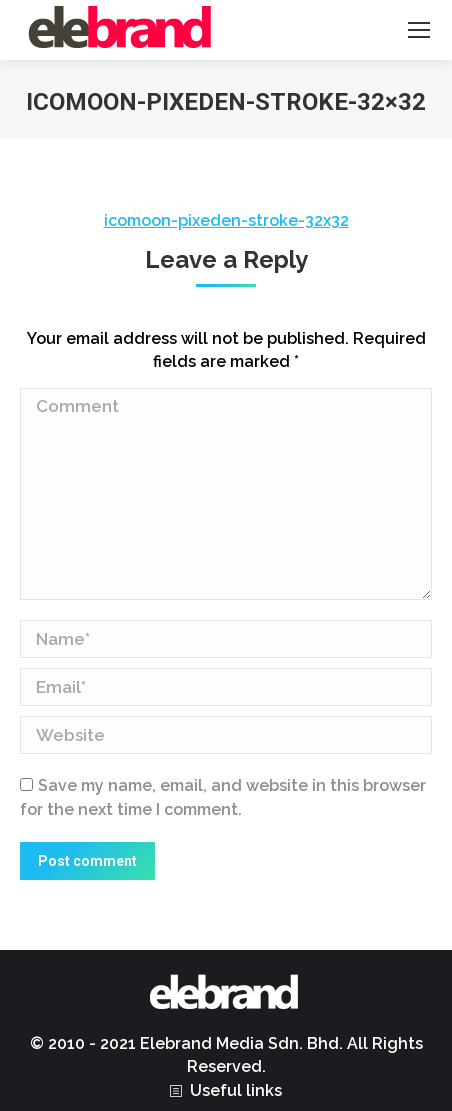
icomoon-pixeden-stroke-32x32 (226, 220)
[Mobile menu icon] (419, 30)
